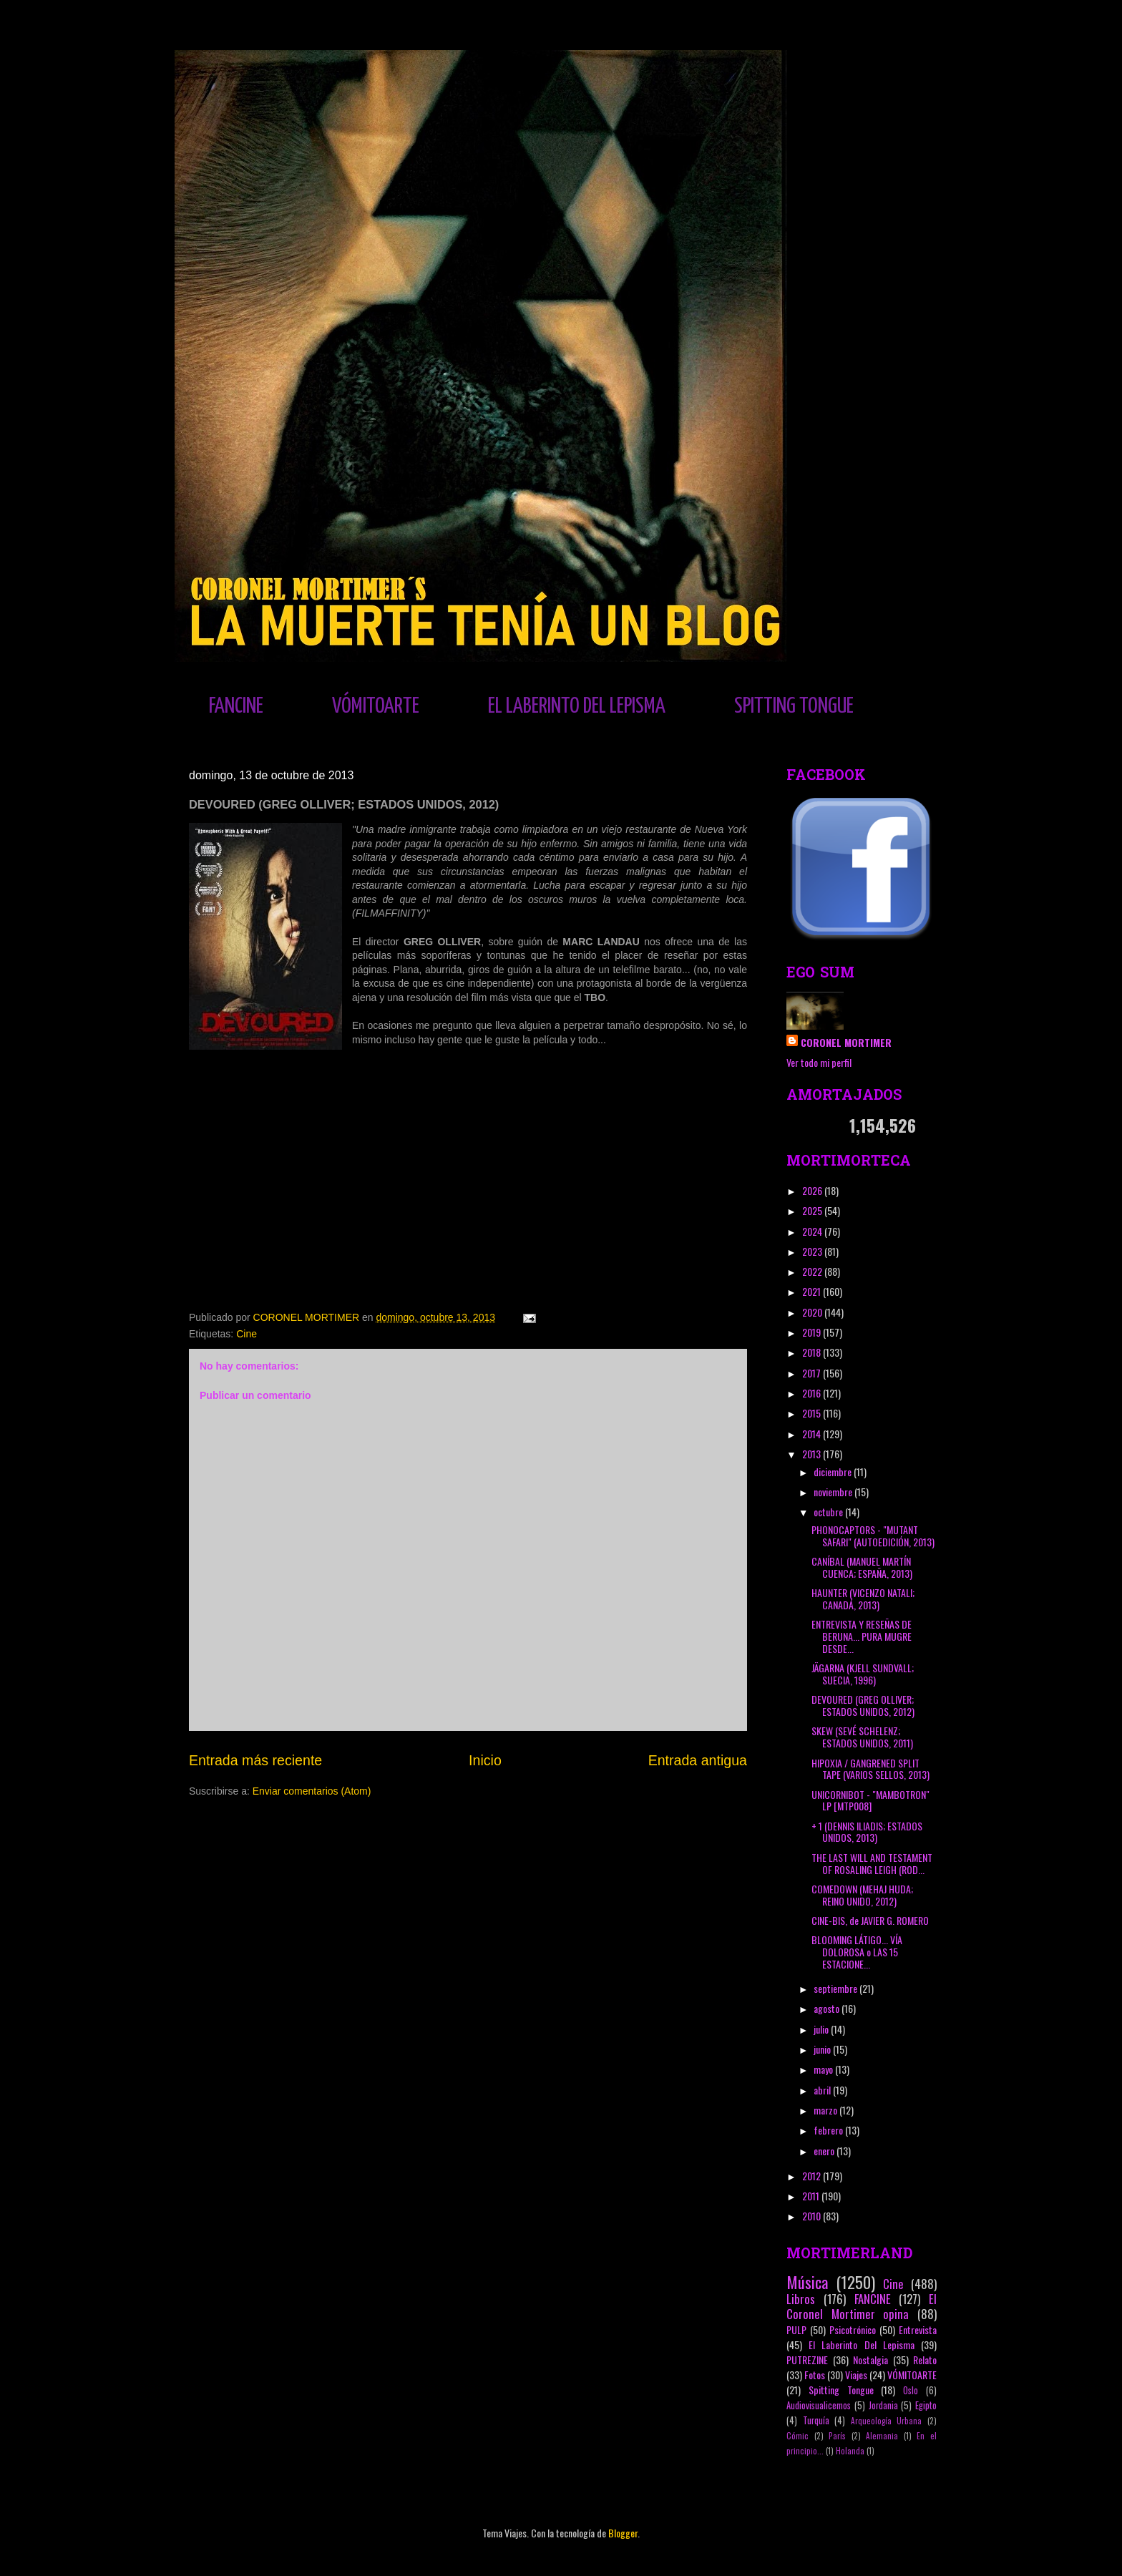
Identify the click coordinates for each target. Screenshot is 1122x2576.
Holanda (850, 2451)
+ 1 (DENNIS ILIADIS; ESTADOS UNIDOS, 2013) (866, 1831)
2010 (812, 2215)
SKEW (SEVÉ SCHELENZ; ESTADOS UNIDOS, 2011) (862, 1736)
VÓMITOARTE (375, 706)
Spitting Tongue (841, 2389)
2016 (812, 1392)
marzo (826, 2109)
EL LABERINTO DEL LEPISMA (576, 706)
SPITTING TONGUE (794, 706)
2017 (812, 1372)
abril (823, 2089)
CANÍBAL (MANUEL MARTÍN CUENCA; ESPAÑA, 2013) (861, 1567)
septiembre (836, 1988)
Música (807, 2281)
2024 (813, 1231)
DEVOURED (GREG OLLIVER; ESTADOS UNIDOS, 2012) (862, 1705)
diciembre (834, 1471)
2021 (812, 1291)
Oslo (910, 2390)
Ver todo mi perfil (819, 1062)
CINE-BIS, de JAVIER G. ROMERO (870, 1920)
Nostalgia (870, 2359)
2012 (812, 2175)
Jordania (883, 2405)
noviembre (834, 1491)
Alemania (882, 2435)
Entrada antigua (697, 1760)
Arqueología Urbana (886, 2420)
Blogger (623, 2532)
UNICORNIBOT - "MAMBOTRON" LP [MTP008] (870, 1800)
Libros (800, 2299)
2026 (813, 1190)
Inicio (485, 1760)
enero (825, 2150)
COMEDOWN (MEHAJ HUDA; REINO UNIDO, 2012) (862, 1894)
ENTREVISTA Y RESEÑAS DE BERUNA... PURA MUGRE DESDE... (861, 1636)
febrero (829, 2129)
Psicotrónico (852, 2329)
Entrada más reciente (255, 1760)
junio (823, 2049)
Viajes (856, 2374)
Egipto (926, 2405)
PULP (796, 2329)
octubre (829, 1511)
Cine (246, 1334)
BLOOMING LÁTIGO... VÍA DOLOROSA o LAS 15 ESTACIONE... (856, 1951)
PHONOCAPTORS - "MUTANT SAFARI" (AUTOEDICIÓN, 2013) (873, 1535)
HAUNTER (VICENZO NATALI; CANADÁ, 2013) (862, 1598)
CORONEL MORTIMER (846, 1042)
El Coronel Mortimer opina (861, 2306)
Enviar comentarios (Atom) (312, 1791)
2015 (812, 1412)
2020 (813, 1311)
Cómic (797, 2435)
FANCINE (236, 706)
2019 (812, 1332)
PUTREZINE (807, 2359)
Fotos (814, 2374)
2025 (813, 1210)
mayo (824, 2069)
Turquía (816, 2420)
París (837, 2435)
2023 (813, 1251)
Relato (925, 2359)
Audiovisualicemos (818, 2405)
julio (822, 2028)
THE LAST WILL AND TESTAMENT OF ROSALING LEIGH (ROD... (871, 1863)
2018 (812, 1352)
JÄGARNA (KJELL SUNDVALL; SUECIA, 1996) (862, 1673)
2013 (812, 1453)
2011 (811, 2195)
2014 (812, 1433)
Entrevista (918, 2329)
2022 (813, 1271)
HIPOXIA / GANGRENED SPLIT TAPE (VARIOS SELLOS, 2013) (870, 1768)
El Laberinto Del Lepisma (861, 2344)
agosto (827, 2008)
